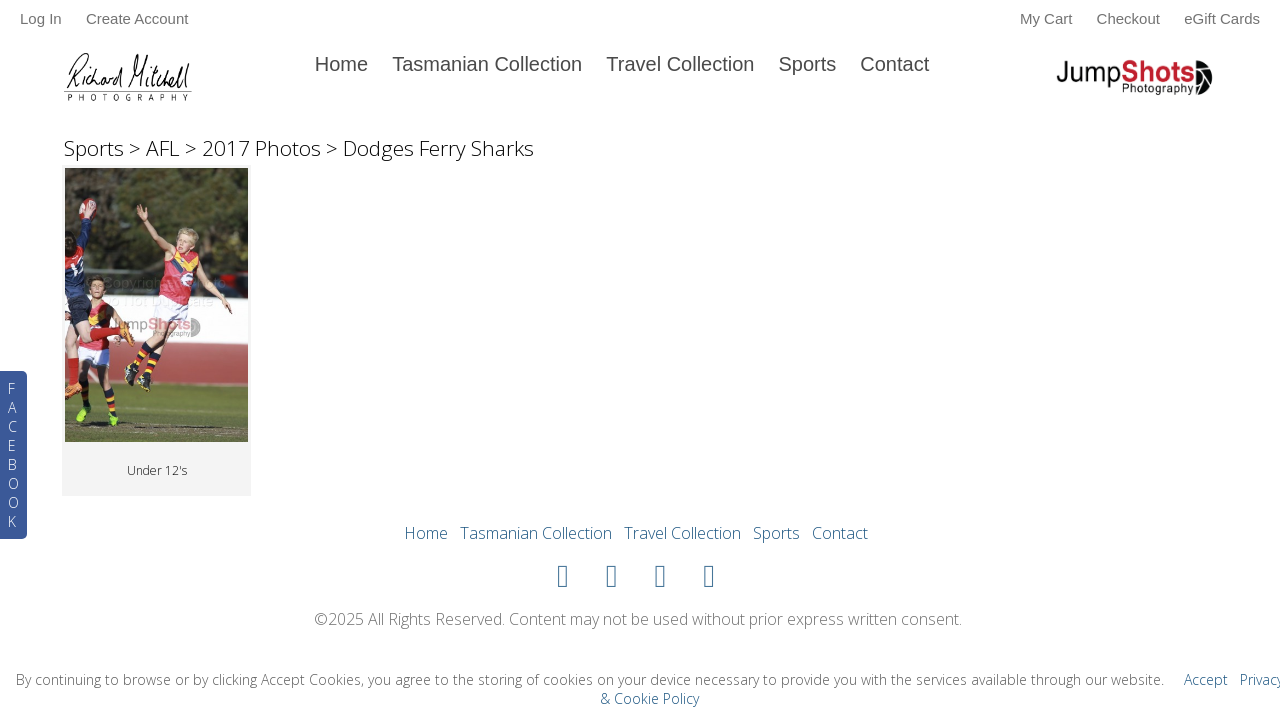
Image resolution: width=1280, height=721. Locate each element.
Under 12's (157, 470)
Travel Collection (680, 64)
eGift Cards (1222, 18)
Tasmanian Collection (487, 64)
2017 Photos (261, 148)
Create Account (137, 18)
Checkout (1128, 18)
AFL (163, 148)
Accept (1206, 679)
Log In (41, 18)
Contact (894, 64)
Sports (807, 64)
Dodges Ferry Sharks (438, 148)
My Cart (1048, 18)
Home (341, 64)
